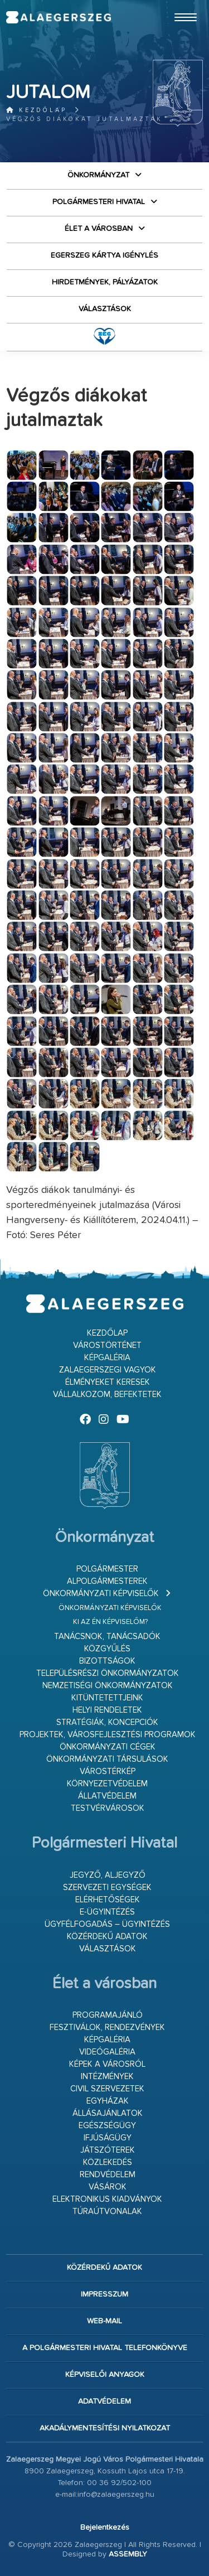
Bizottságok (107, 1661)
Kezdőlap (36, 110)
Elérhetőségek (107, 1900)
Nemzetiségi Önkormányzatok (107, 1685)
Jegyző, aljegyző (107, 1875)
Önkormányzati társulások (107, 1759)
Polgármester (107, 1569)
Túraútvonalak (107, 2211)
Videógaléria (107, 2052)
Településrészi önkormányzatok (107, 1673)
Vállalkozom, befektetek (107, 1394)
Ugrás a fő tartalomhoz (175, 5)
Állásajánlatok (107, 2113)
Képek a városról (107, 2064)
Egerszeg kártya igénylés (104, 255)
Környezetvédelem (107, 1784)
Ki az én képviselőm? (110, 1622)
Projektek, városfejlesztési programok (108, 1735)
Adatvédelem (104, 2401)
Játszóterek (107, 2150)
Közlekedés (107, 2162)
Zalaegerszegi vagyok (107, 1370)
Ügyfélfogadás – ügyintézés (107, 1924)
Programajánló (107, 2015)
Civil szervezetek (107, 2089)
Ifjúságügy (108, 2138)
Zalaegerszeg (58, 17)
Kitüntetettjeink (107, 1698)
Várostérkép (107, 1771)
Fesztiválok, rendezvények (107, 2027)
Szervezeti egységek (107, 1887)
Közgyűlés (107, 1649)
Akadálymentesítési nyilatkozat (105, 2428)
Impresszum (104, 2294)
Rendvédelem (107, 2175)
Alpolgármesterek (107, 1581)
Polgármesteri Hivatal (98, 202)
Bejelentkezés (104, 2527)
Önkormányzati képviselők (101, 1593)
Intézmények (107, 2076)
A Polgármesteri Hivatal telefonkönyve (104, 2348)
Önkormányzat (98, 175)
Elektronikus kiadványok (107, 2199)
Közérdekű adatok (107, 1936)
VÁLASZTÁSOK (105, 309)
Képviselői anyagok (104, 2375)
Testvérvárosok (107, 1808)
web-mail (104, 2321)
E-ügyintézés (107, 1912)
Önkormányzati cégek (107, 1747)
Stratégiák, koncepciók (107, 1722)
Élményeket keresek (107, 1382)
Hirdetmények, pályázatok (105, 282)
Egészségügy (107, 2125)
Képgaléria (107, 1358)
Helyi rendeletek (107, 1710)
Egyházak (107, 2101)
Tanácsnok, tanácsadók (107, 1636)
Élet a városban (99, 229)
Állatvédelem (107, 1796)
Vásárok (108, 2187)
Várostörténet (107, 1345)
